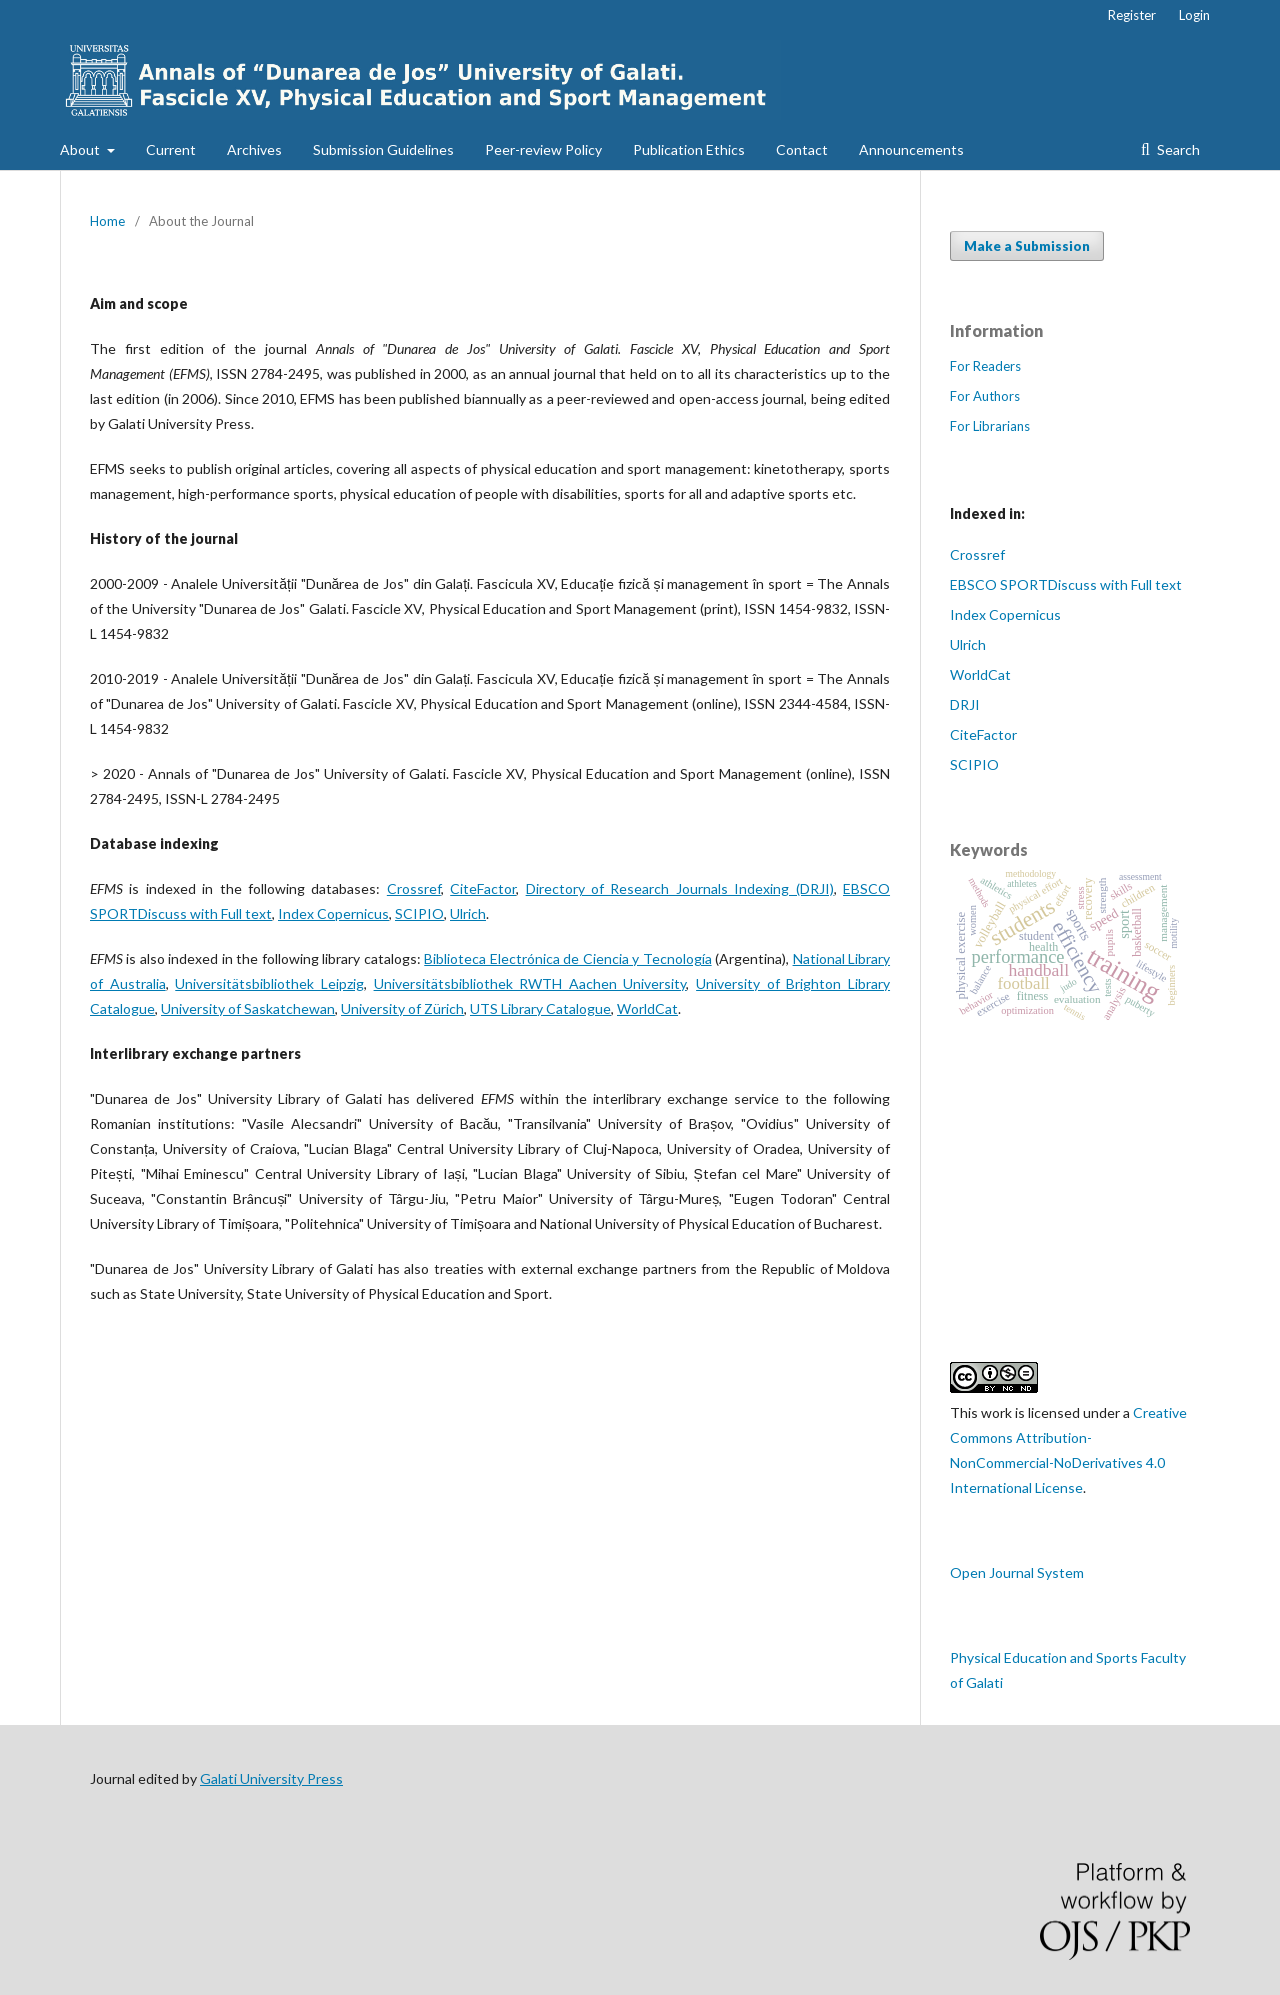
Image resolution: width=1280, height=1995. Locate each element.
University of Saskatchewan (248, 1008)
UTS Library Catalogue (540, 1008)
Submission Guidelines (383, 149)
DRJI (965, 704)
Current (171, 149)
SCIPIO (419, 913)
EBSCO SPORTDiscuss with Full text (1066, 584)
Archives (254, 149)
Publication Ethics (689, 149)
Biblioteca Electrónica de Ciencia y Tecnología (567, 958)
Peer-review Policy (543, 149)
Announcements (911, 149)
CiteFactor (483, 888)
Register (1132, 15)
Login (1194, 15)
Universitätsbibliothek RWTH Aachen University (530, 983)
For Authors (985, 396)
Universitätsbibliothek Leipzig (269, 983)
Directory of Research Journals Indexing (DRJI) (680, 888)
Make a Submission (1027, 246)
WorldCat (647, 1008)
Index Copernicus (333, 913)
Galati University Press (271, 1778)
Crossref (414, 888)
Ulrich (468, 913)
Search (1177, 149)
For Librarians (990, 426)
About (81, 149)
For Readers (985, 366)
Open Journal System (1017, 1572)
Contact (802, 149)
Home (107, 221)
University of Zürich (402, 1008)
